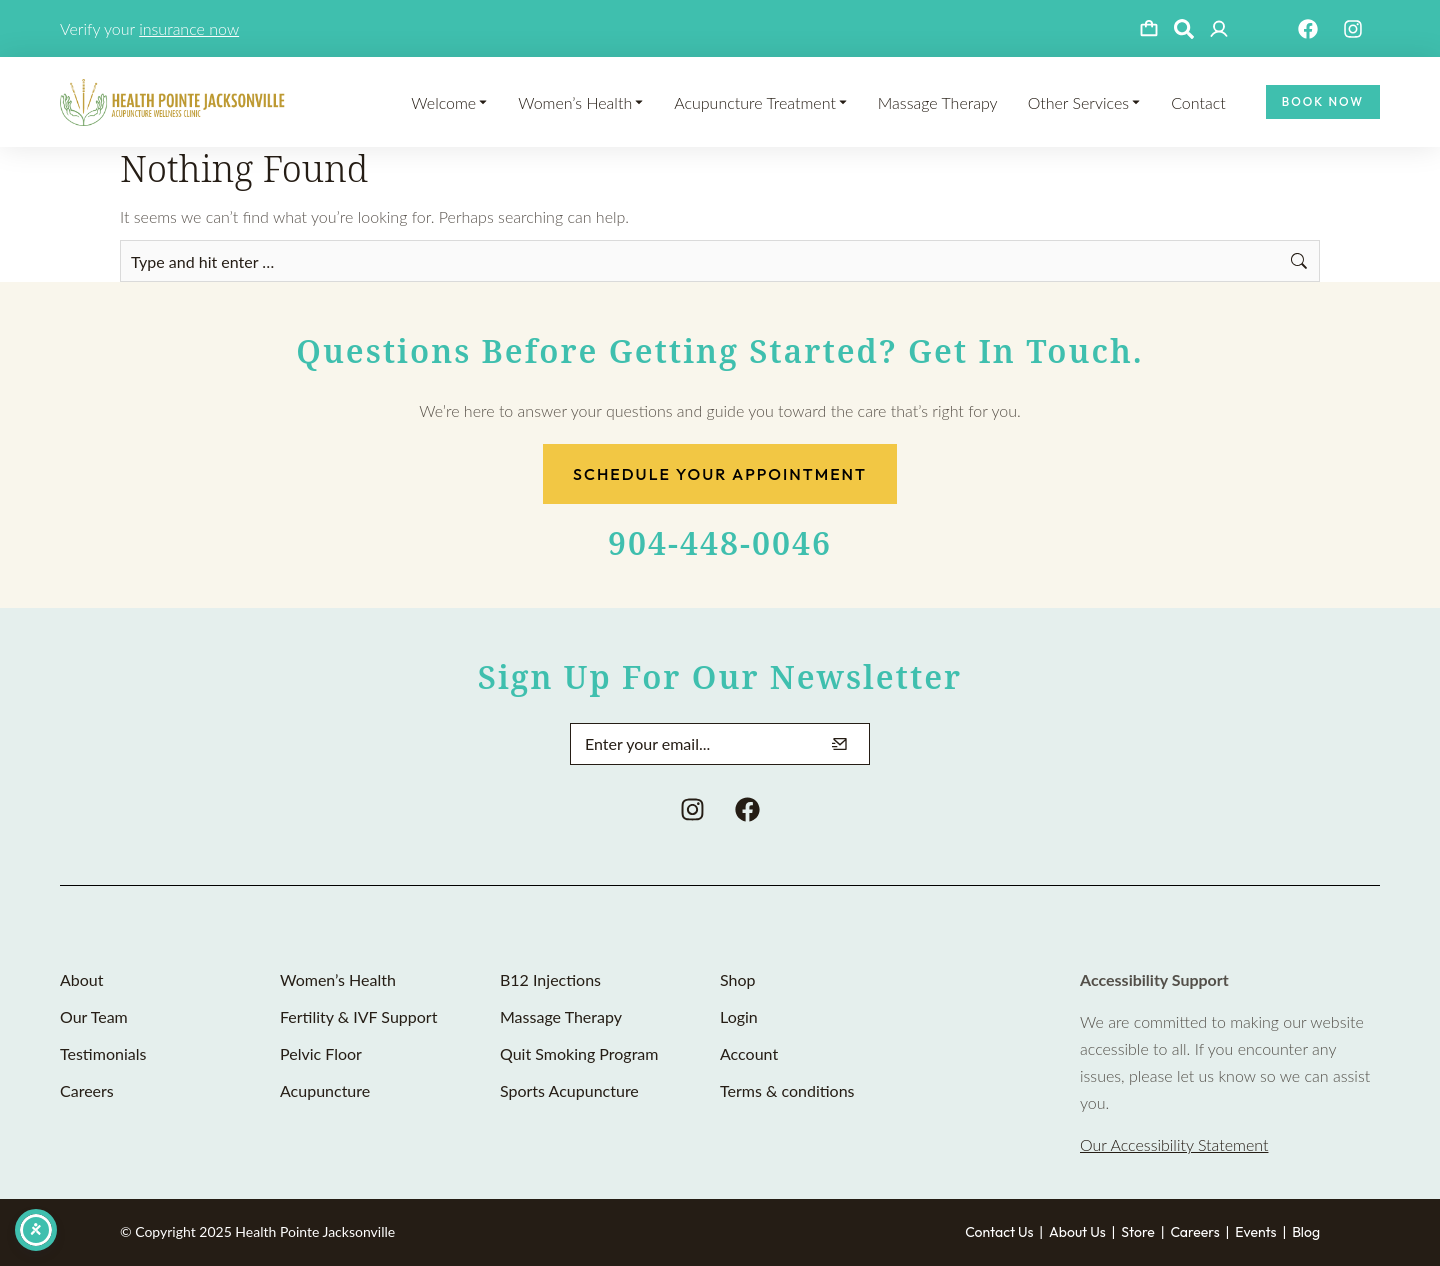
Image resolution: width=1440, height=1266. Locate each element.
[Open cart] (1149, 29)
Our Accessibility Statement (1174, 1144)
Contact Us (999, 1232)
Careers (1194, 1232)
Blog (1306, 1232)
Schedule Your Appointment (720, 474)
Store (1138, 1232)
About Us (1077, 1232)
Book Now (1323, 101)
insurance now (189, 28)
